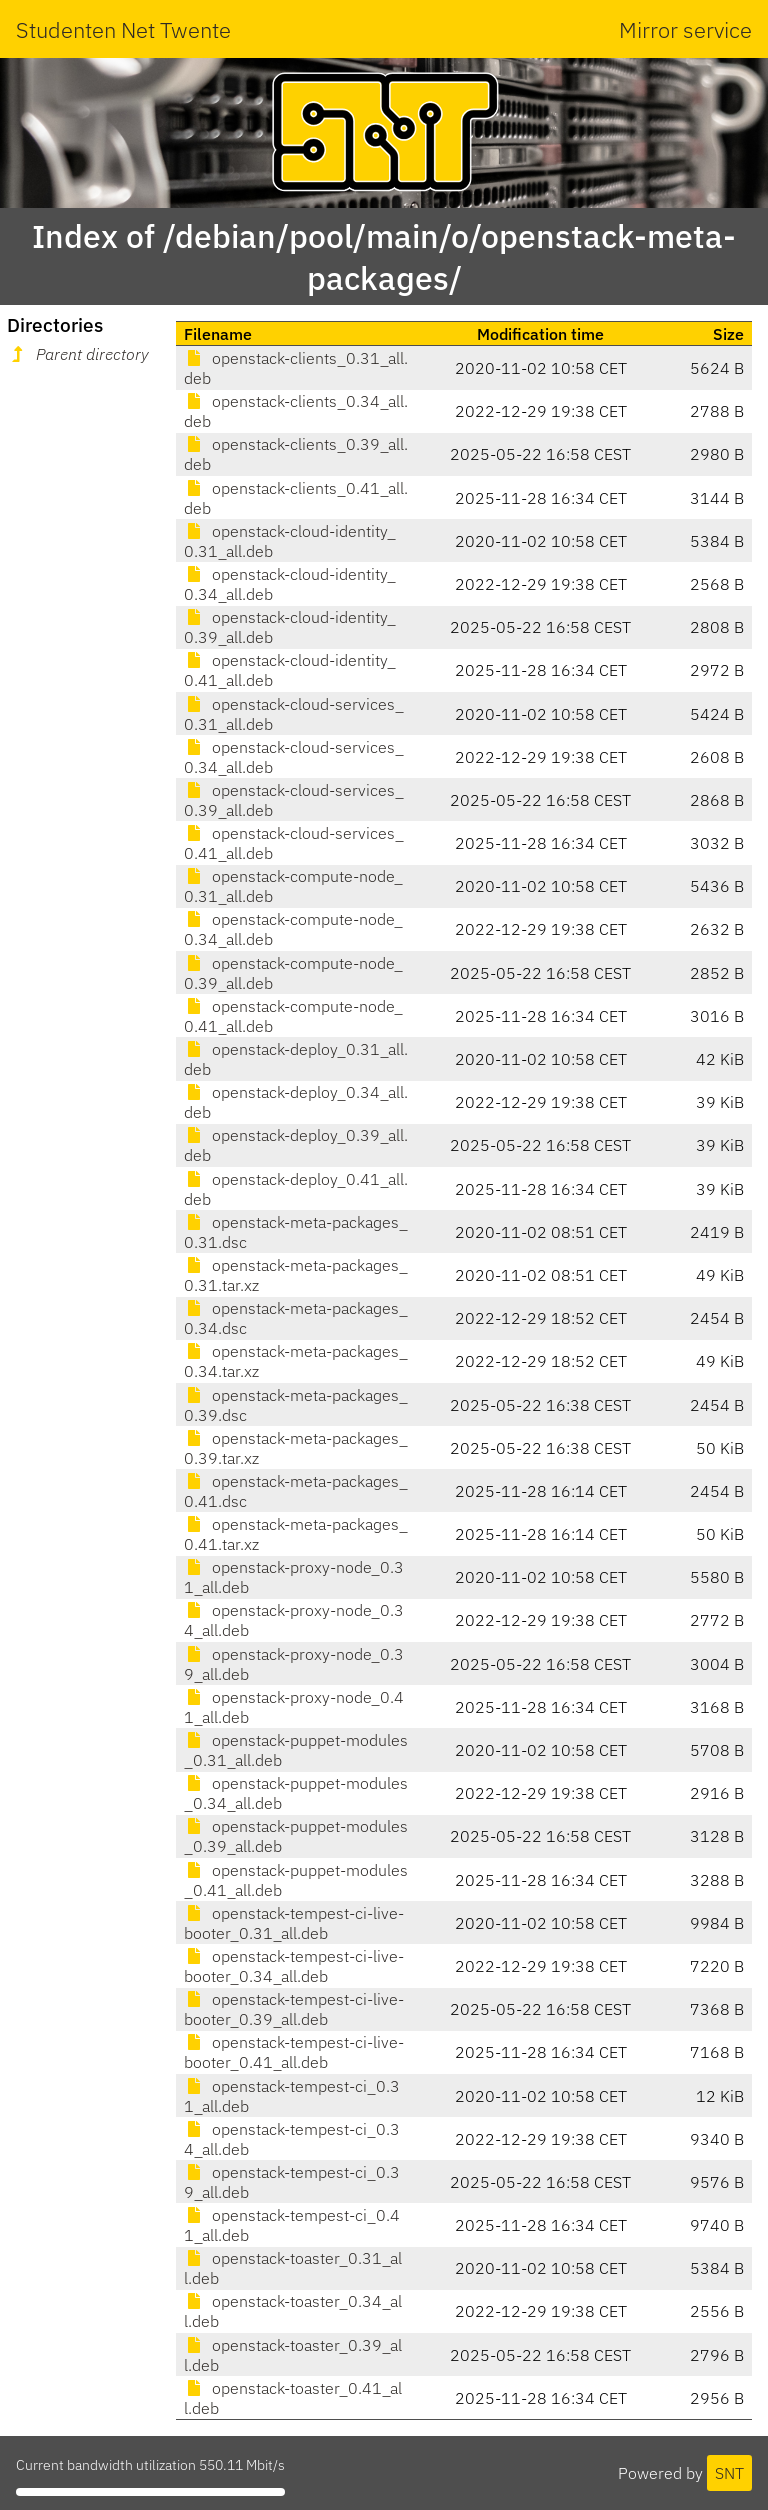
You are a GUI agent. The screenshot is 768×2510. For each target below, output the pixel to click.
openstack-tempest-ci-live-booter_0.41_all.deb (294, 2052)
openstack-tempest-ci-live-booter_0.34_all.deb (294, 1966)
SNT (729, 2473)
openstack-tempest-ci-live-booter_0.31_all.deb (294, 1923)
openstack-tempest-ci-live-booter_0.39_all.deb (294, 2009)
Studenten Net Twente (123, 29)
